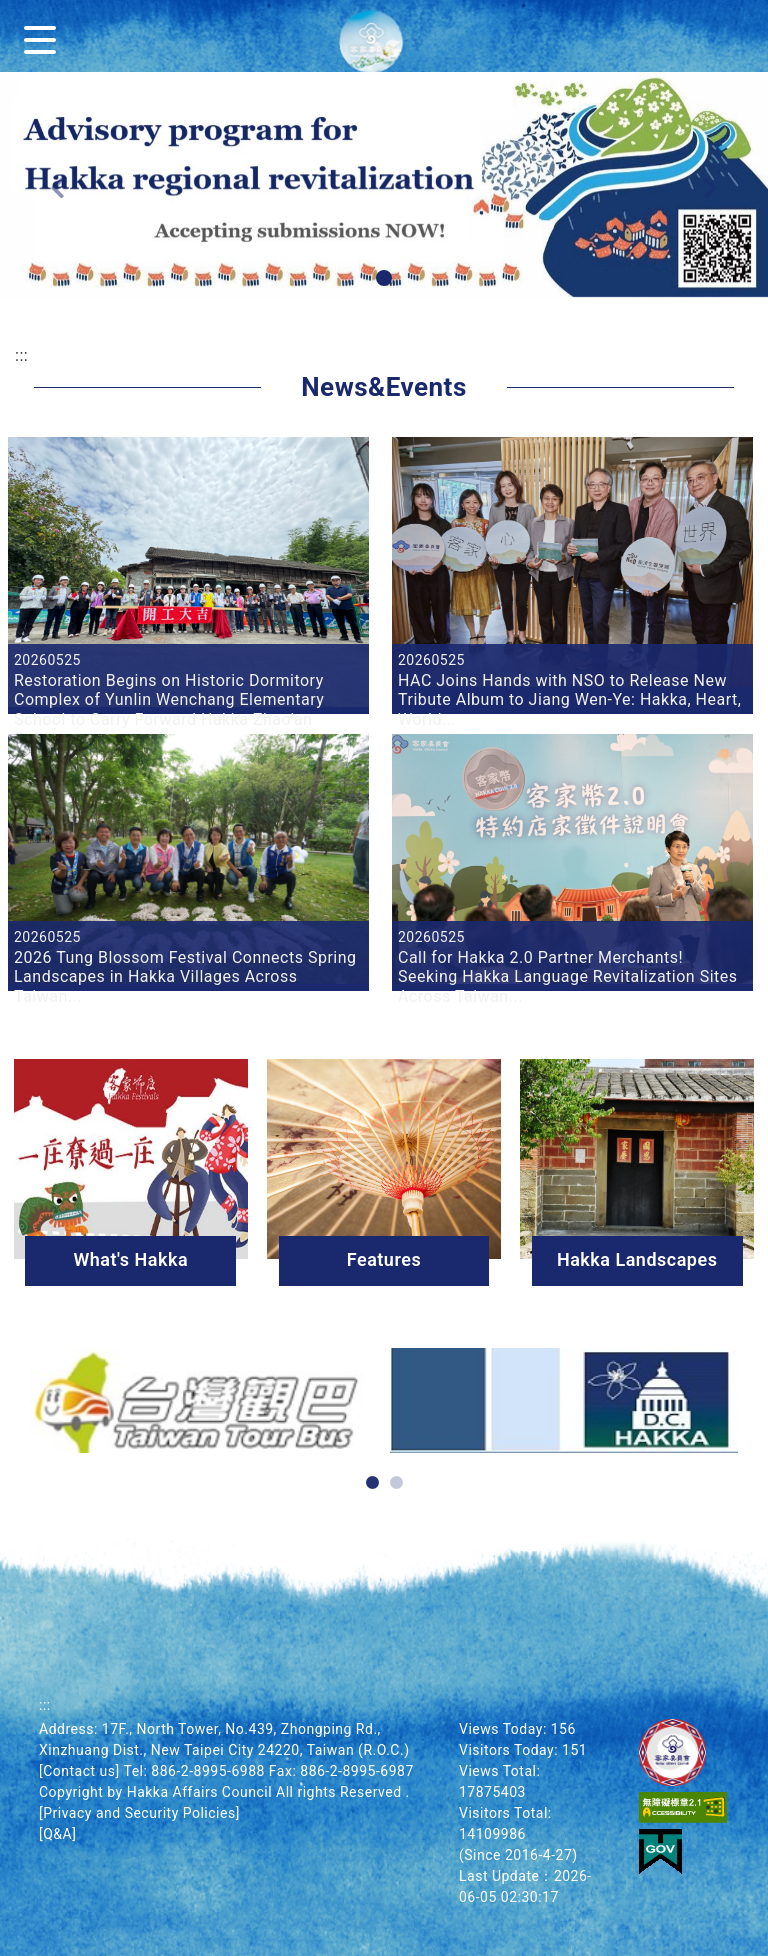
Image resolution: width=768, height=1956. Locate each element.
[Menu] (44, 36)
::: (21, 355)
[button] (384, 278)
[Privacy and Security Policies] (139, 1813)
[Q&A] (57, 1834)
